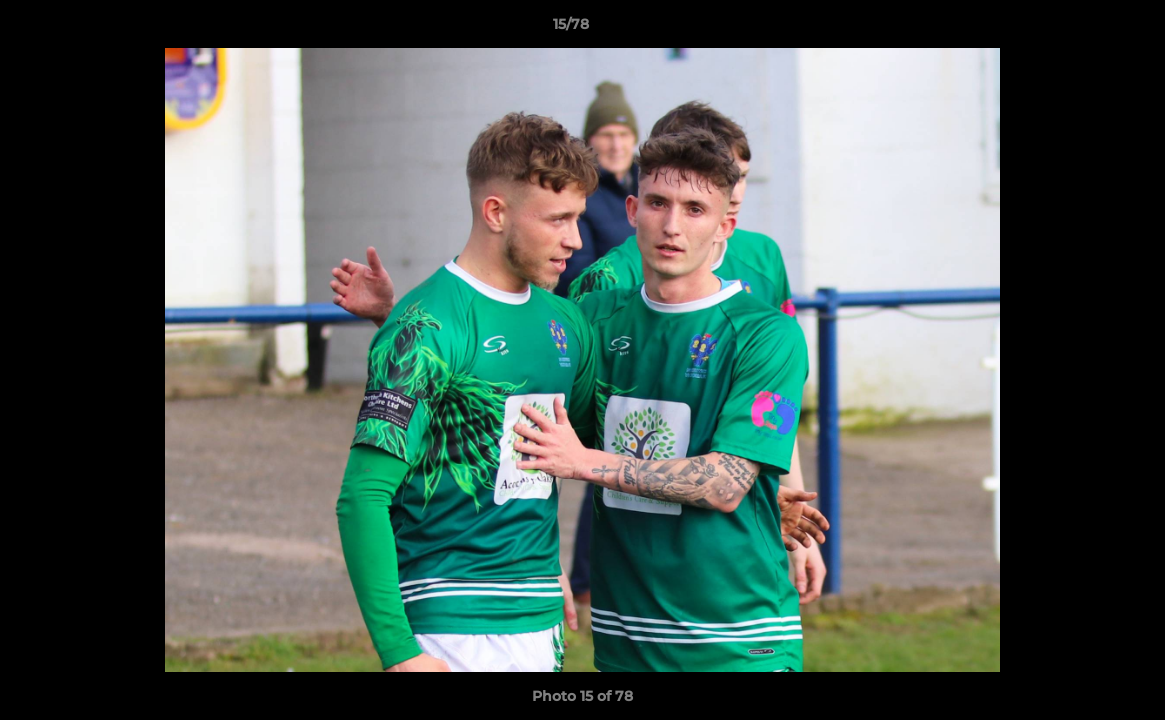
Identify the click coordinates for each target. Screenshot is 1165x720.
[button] (1081, 29)
